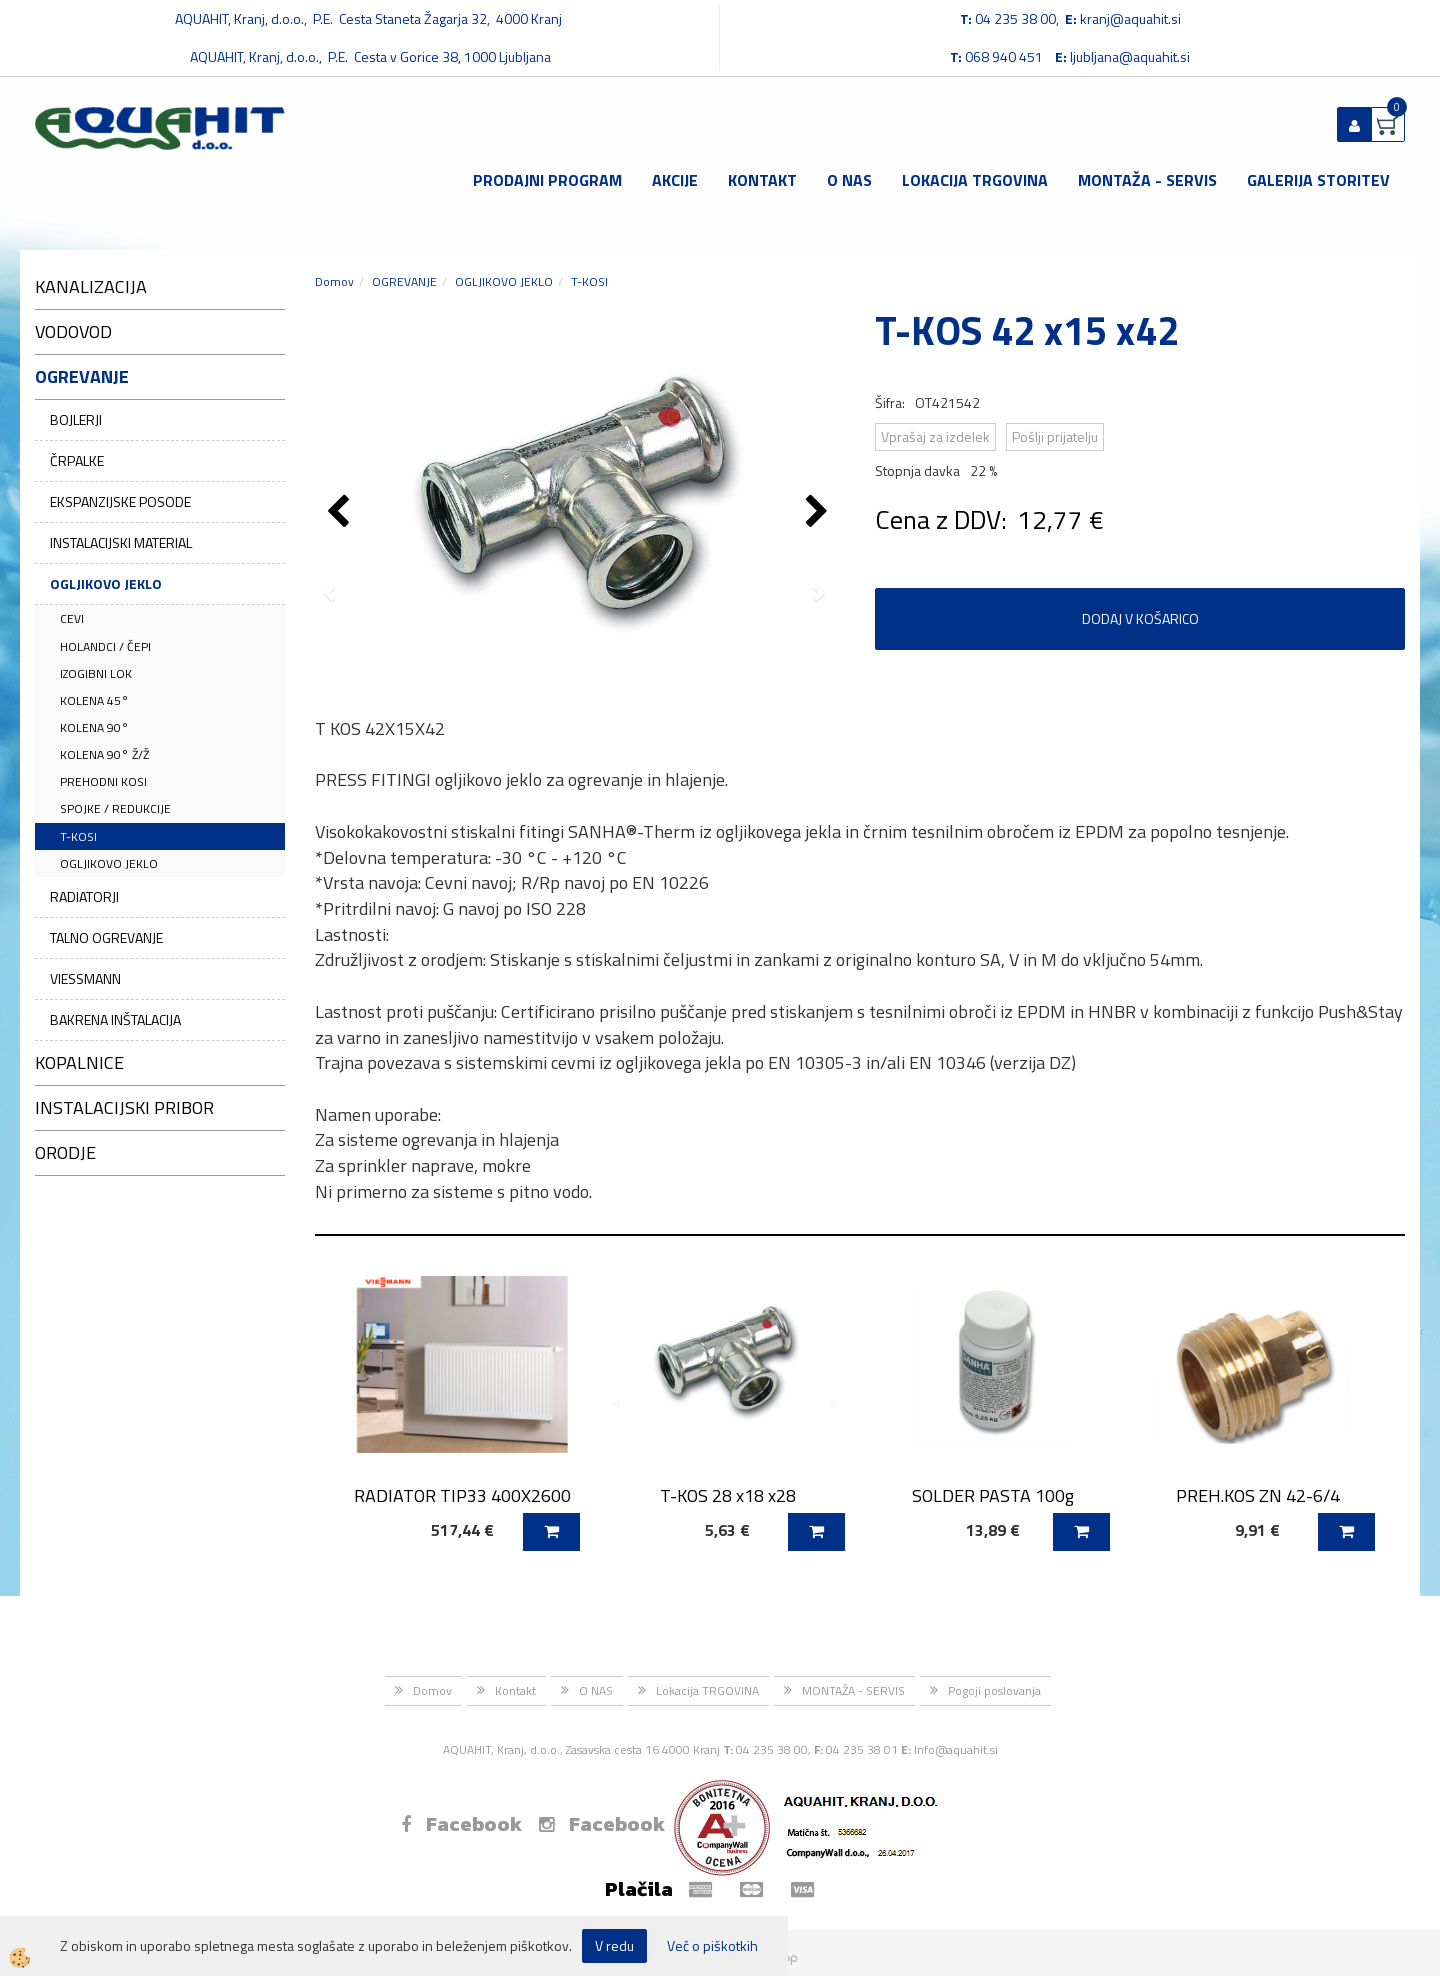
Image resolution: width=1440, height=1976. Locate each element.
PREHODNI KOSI (103, 781)
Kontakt (762, 180)
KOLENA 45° (94, 700)
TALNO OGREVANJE (106, 937)
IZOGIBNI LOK (96, 673)
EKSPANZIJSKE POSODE (120, 501)
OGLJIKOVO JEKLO (106, 583)
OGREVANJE (404, 281)
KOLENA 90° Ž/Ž (104, 754)
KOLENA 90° (94, 727)
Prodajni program (547, 180)
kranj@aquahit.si (1130, 18)
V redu (614, 1945)
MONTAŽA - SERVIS (1147, 180)
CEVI (72, 618)
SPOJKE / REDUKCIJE (115, 808)
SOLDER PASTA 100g (993, 1495)
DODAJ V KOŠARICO (1140, 618)
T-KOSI (78, 836)
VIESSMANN (85, 978)
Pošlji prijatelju (1055, 436)
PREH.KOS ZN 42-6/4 (1258, 1495)
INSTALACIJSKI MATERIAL (121, 542)
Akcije (675, 180)
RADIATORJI (84, 896)
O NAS (849, 180)
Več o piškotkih (712, 1946)
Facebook (461, 1824)
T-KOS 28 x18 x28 (728, 1495)
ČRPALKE (77, 460)
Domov (334, 281)
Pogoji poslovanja (994, 1690)
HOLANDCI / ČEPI (105, 646)
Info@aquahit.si (956, 1749)
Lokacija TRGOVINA (975, 180)
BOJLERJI (76, 419)
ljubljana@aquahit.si (1130, 56)
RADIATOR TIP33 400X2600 (462, 1495)
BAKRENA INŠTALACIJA (115, 1019)
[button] (819, 513)
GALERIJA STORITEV (1318, 180)
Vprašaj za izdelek (935, 436)
